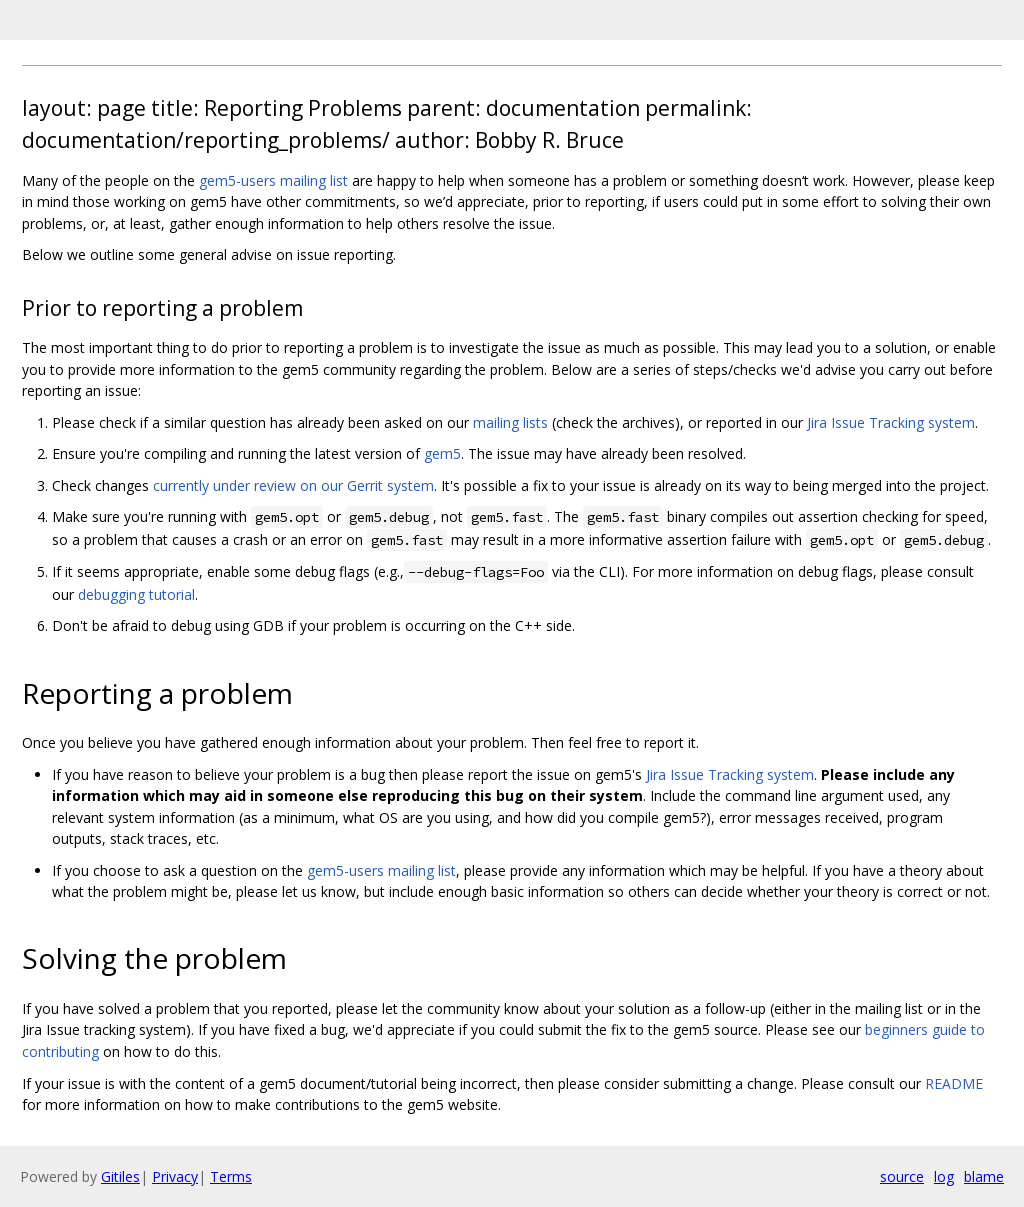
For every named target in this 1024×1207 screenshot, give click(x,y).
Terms (231, 1176)
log (944, 1176)
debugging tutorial (136, 594)
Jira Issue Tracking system (891, 422)
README (954, 1083)
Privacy (175, 1176)
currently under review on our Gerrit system (293, 485)
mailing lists (510, 422)
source (902, 1176)
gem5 (442, 453)
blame (984, 1176)
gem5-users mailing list (273, 180)
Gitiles (120, 1176)
